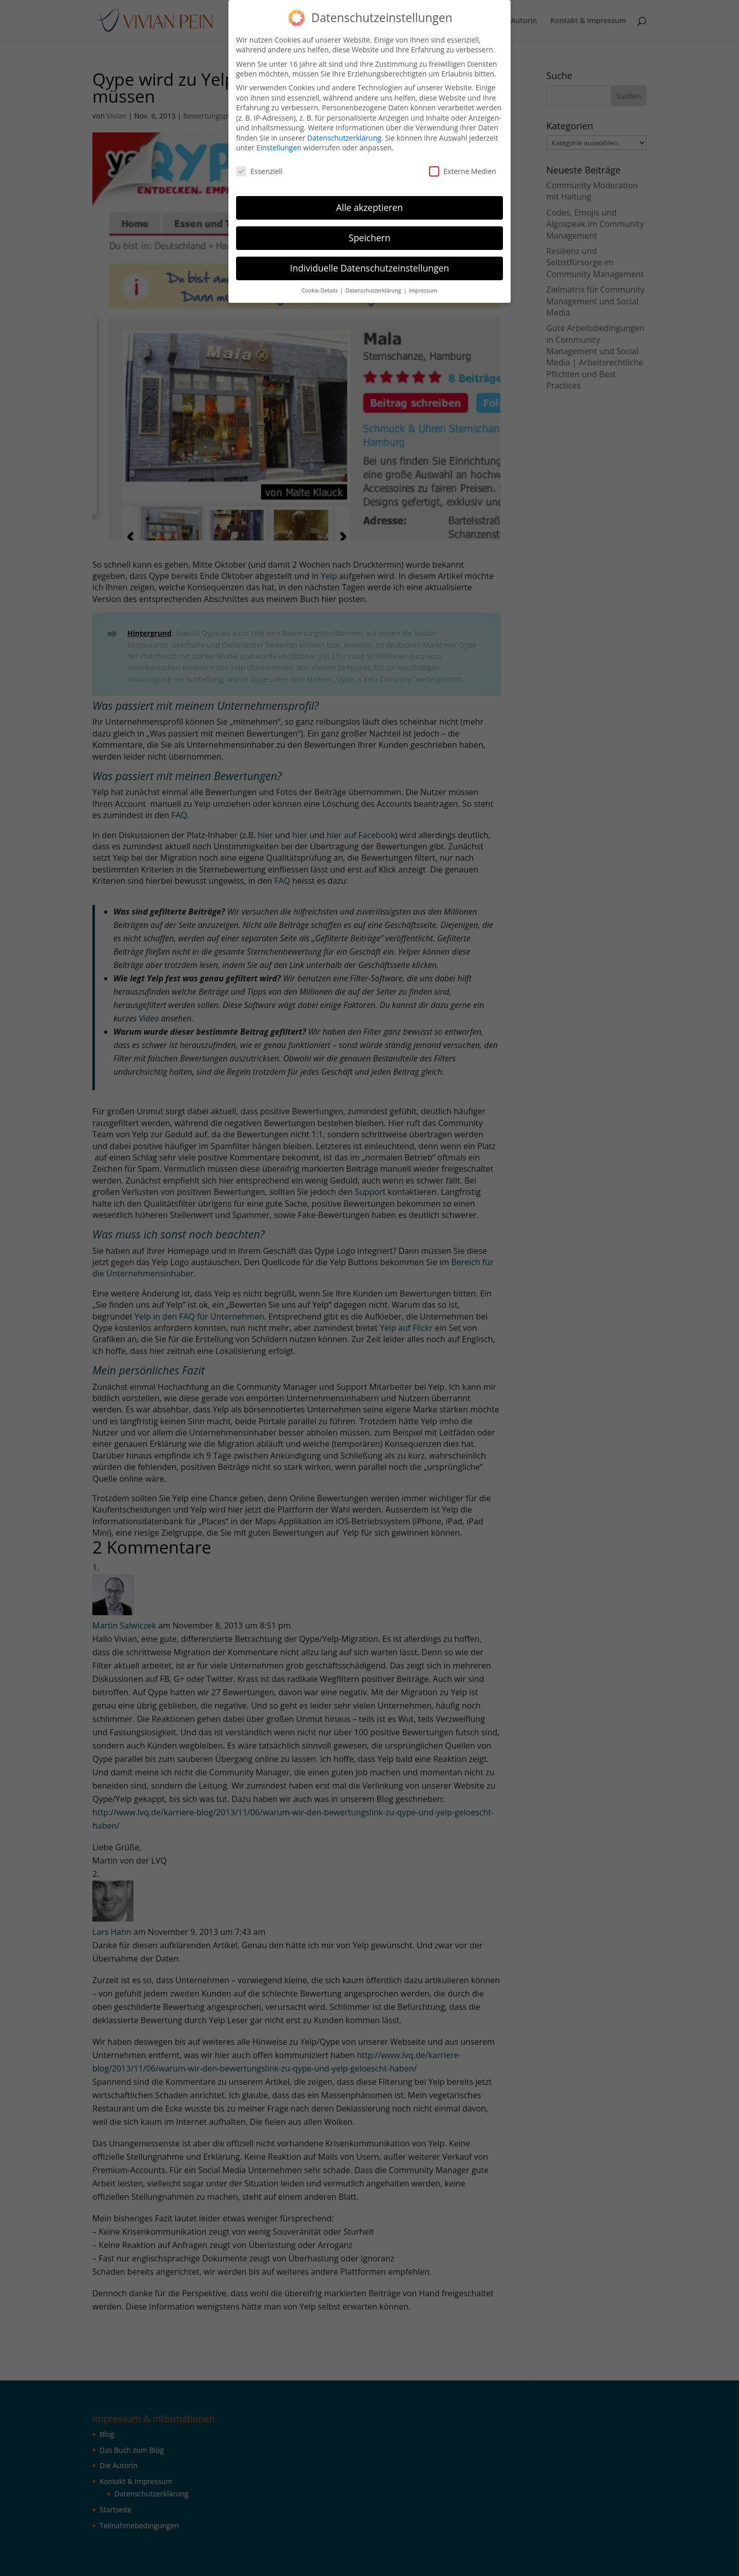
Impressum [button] (423, 290)
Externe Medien (462, 171)
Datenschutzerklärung (344, 138)
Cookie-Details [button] (320, 290)
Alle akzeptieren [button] (369, 207)
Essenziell (259, 171)
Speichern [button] (369, 237)
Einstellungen (278, 147)
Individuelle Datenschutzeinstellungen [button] (369, 268)
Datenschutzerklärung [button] (373, 290)
